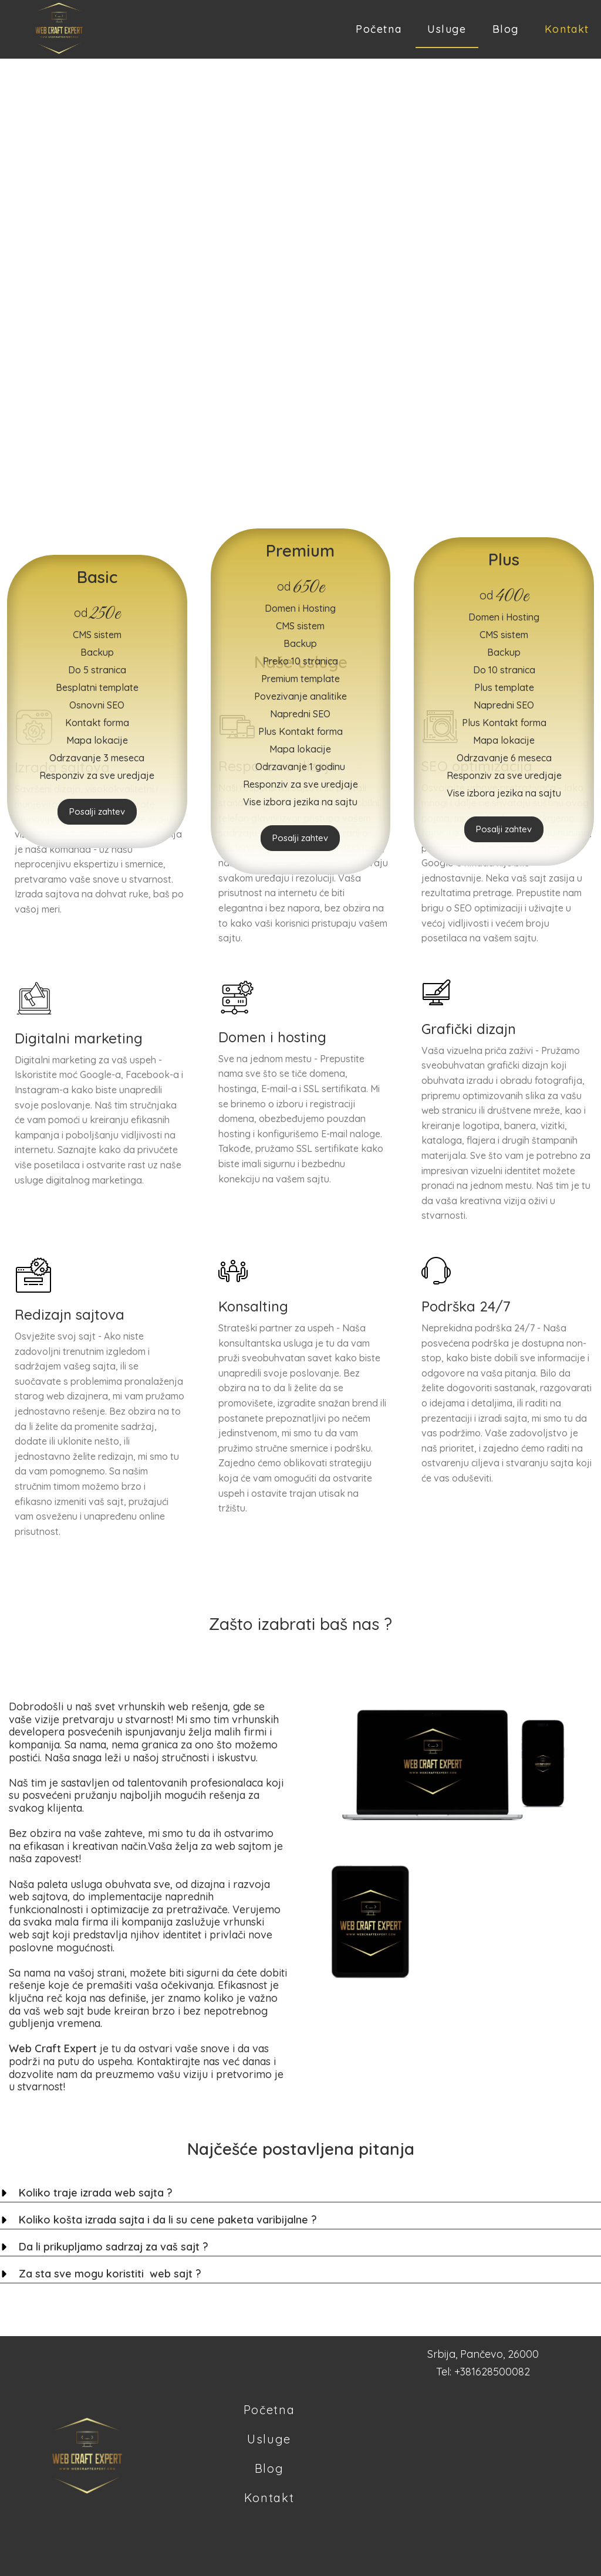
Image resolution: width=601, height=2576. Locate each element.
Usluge (447, 29)
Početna (378, 29)
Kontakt (567, 29)
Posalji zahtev (97, 811)
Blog (505, 29)
